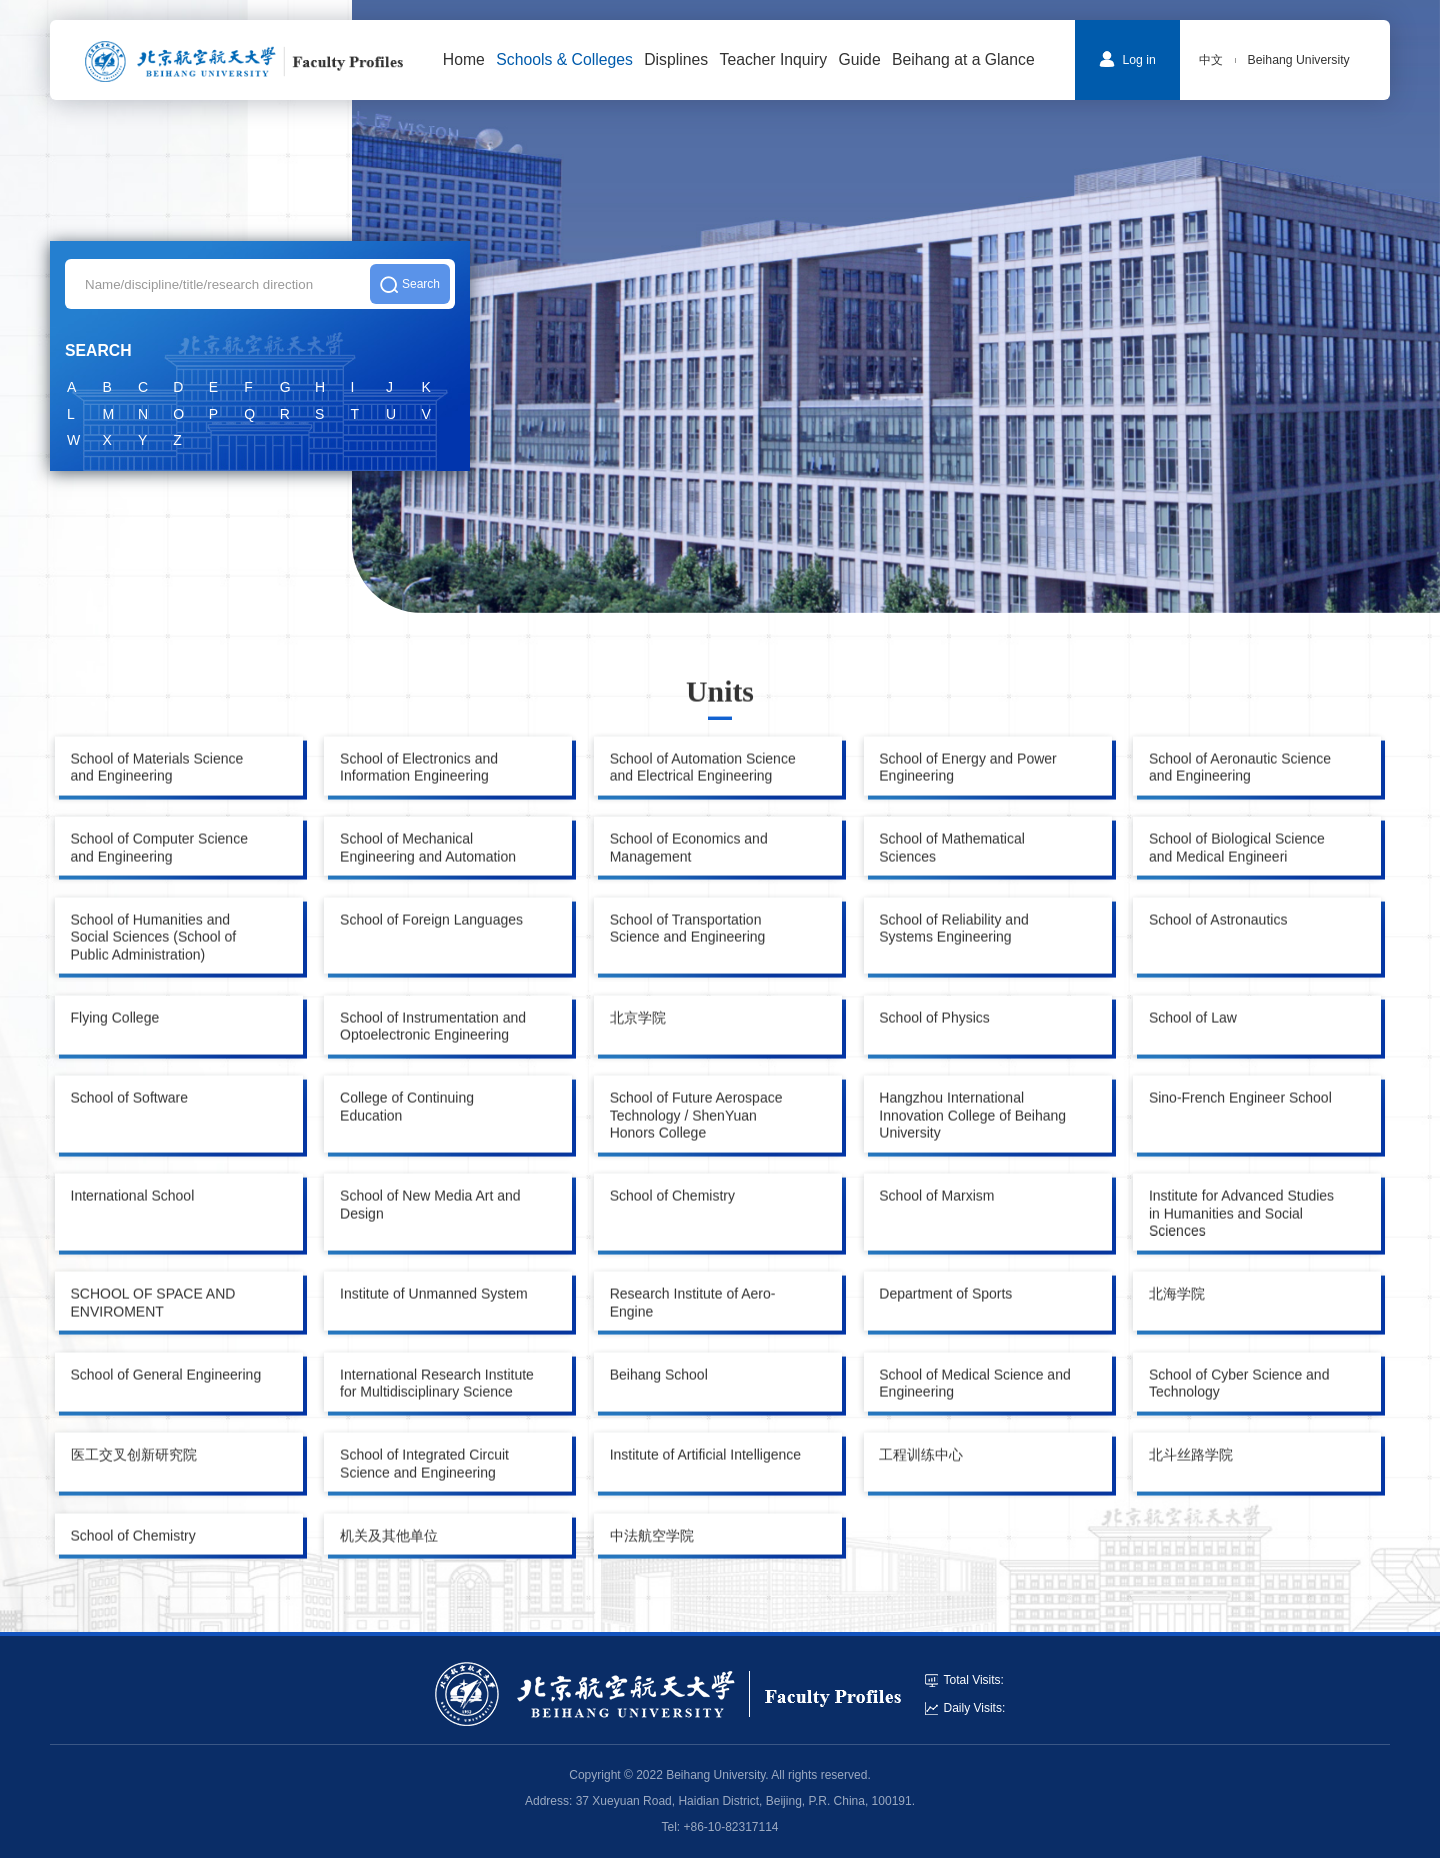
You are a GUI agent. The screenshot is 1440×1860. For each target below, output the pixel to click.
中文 (1211, 60)
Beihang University (1299, 60)
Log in (1127, 59)
